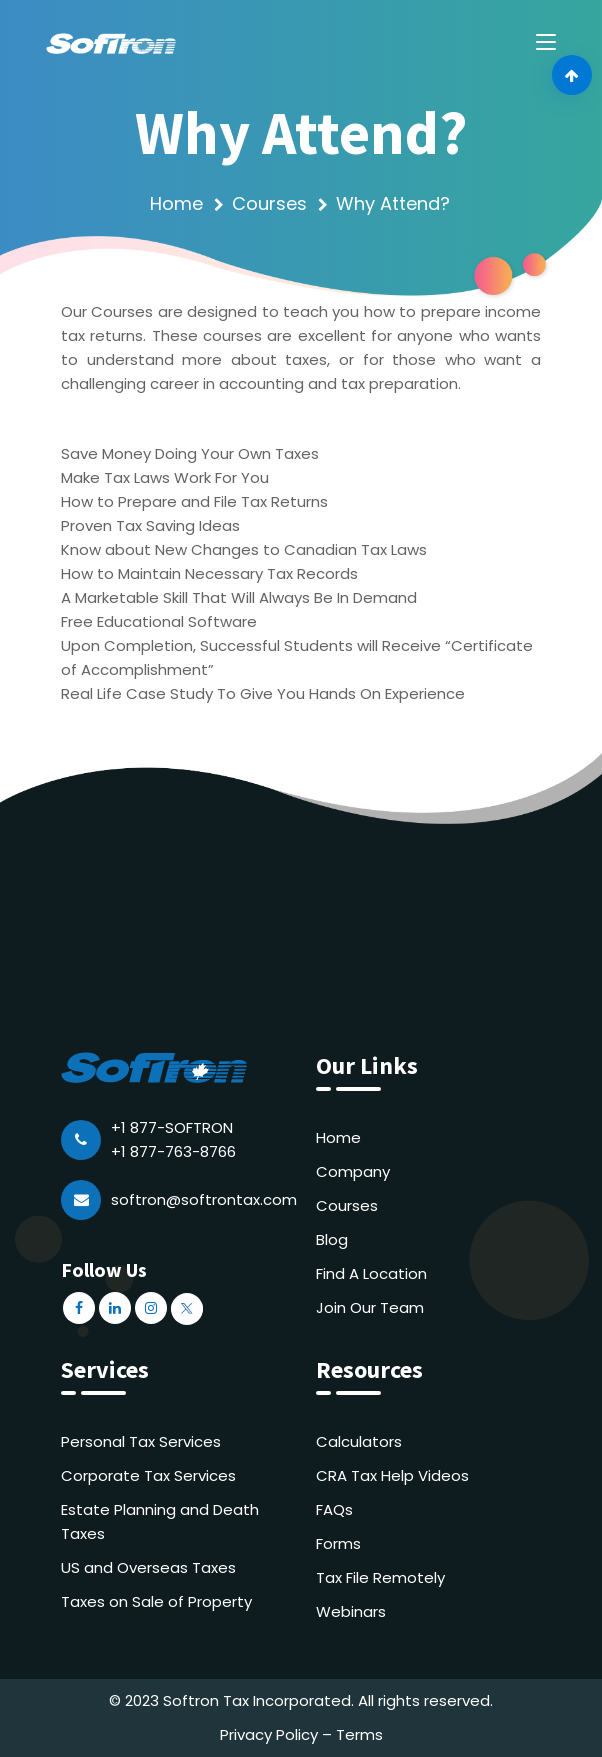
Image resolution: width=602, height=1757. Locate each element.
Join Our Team (370, 1307)
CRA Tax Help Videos (392, 1475)
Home (176, 203)
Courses (269, 203)
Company (353, 1171)
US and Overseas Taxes (148, 1567)
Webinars (351, 1611)
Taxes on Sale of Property (156, 1601)
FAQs (334, 1509)
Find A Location (371, 1273)
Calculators (359, 1441)
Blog (332, 1239)
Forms (338, 1543)
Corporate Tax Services (148, 1475)
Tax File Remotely (380, 1577)
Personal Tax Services (141, 1441)
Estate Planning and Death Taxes (160, 1521)
